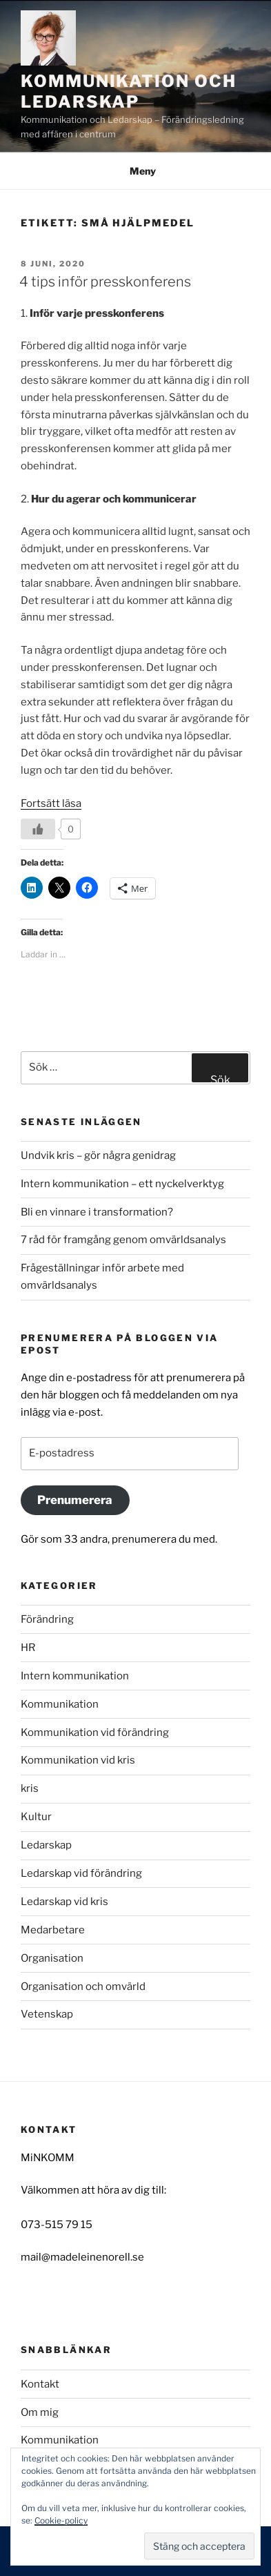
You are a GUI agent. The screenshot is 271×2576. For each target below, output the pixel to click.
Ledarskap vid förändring (81, 1873)
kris (30, 1788)
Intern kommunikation (75, 1676)
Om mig (40, 2412)
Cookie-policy (61, 2520)
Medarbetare (53, 1930)
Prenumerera (74, 1500)
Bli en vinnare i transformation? (97, 1212)
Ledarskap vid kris (64, 1901)
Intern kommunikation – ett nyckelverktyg (122, 1184)
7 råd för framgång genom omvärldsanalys (123, 1239)
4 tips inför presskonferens (105, 281)
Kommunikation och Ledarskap (129, 91)
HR (28, 1647)
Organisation (52, 1958)
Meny (135, 171)
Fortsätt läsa (51, 803)
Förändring (47, 1619)
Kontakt (40, 2384)
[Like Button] (38, 829)
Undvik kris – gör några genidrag (98, 1155)
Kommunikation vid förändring (95, 1732)
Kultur (36, 1817)
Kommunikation (60, 1704)
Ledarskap (46, 1845)
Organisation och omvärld (83, 1986)
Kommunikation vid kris (78, 1760)
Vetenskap (47, 2014)
